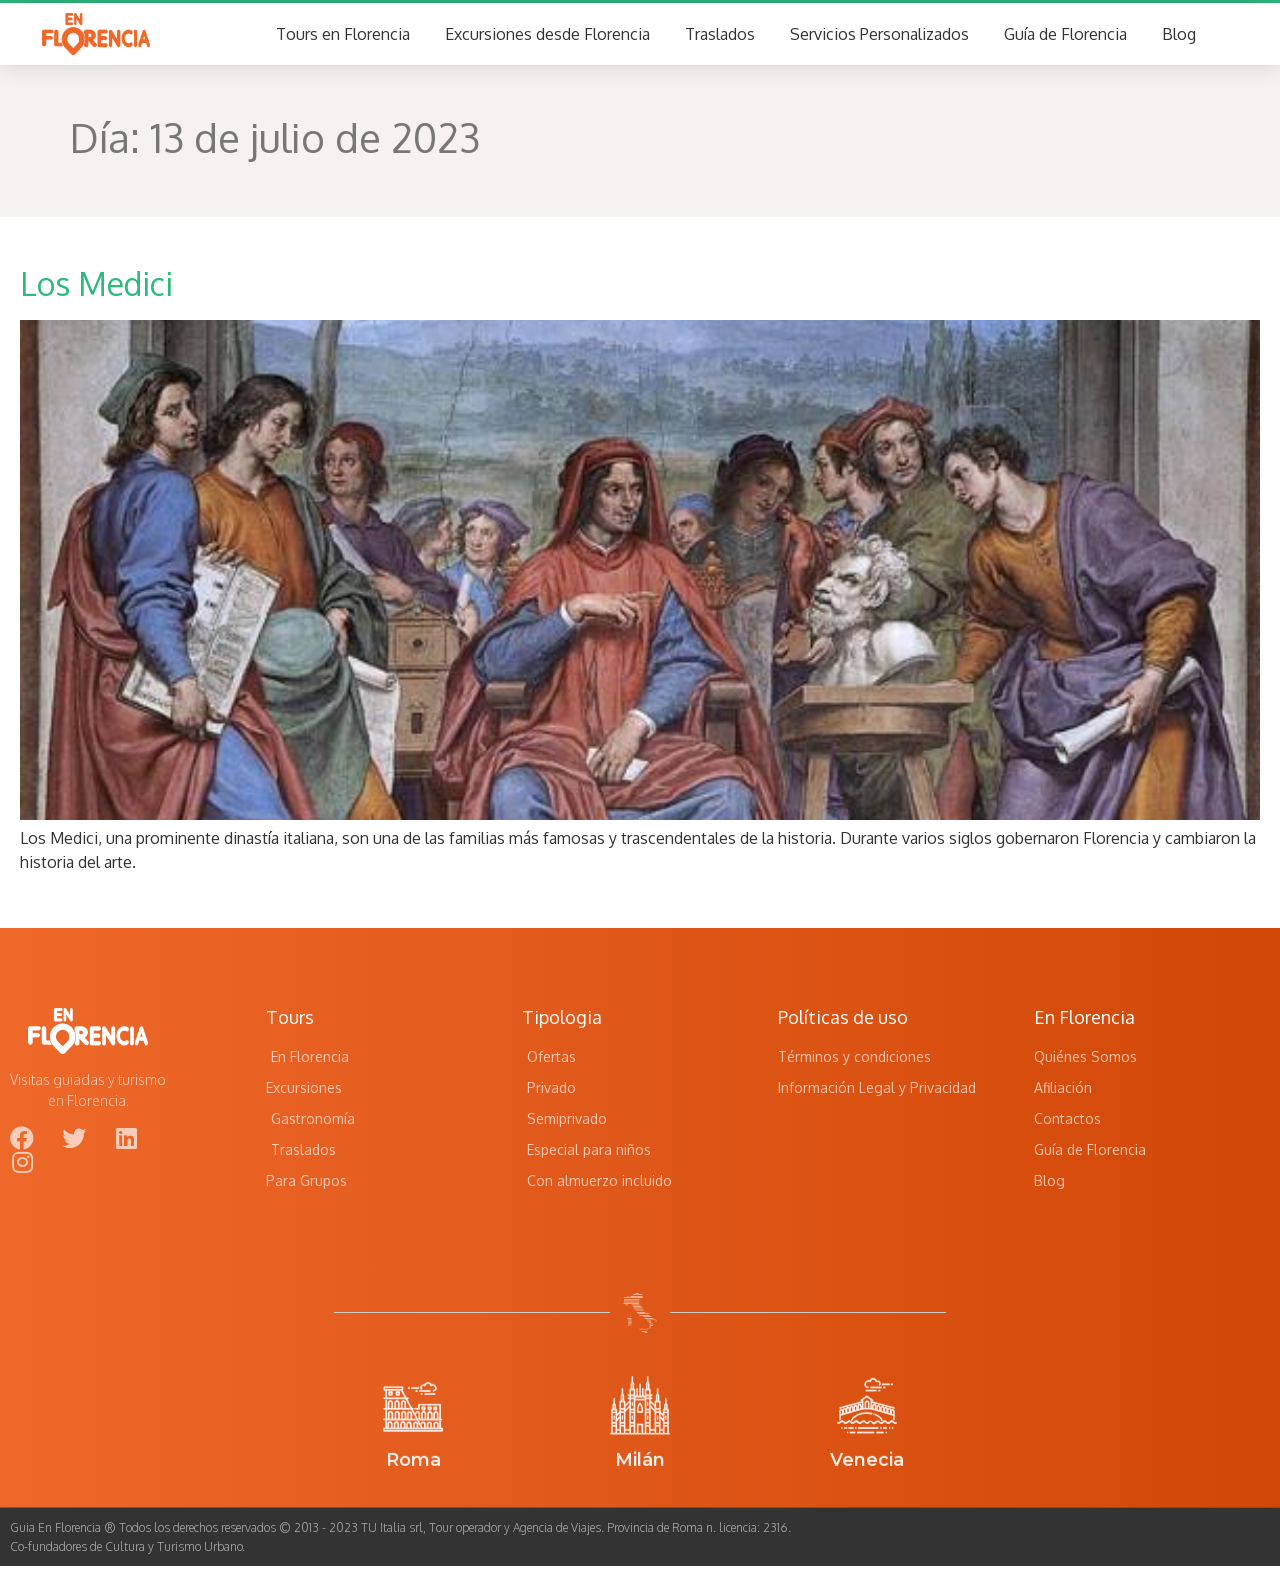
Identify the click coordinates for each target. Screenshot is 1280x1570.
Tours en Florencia (343, 36)
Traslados (720, 36)
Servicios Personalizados (879, 36)
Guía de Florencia (1065, 36)
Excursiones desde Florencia (547, 36)
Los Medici (96, 287)
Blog (1179, 36)
